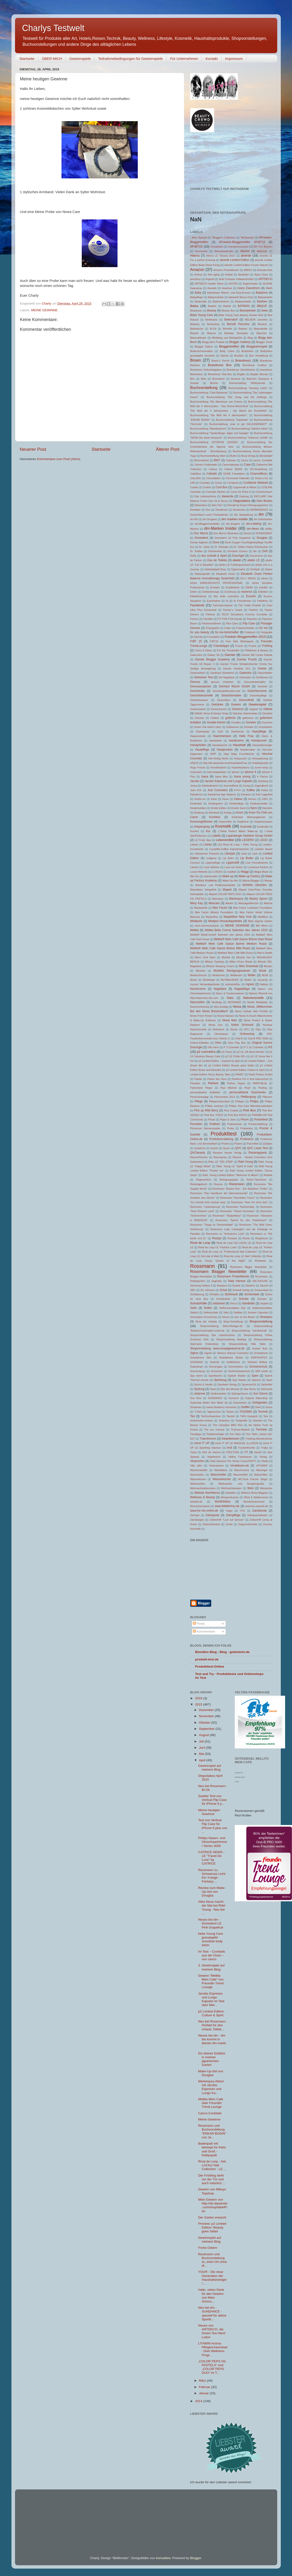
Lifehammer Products (206, 853)
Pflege (199, 1101)
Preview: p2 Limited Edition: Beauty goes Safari (212, 2227)
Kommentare (204, 1631)
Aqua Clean (261, 274)
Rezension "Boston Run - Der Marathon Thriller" (240, 1188)
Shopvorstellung (260, 1321)
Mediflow (263, 916)
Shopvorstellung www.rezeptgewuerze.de (217, 1348)
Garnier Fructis (247, 659)
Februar (205, 2387)
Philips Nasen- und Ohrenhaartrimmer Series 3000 (212, 1841)
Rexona (218, 1184)
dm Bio (194, 519)
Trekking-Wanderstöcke (258, 1438)
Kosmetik (223, 826)
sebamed (219, 1303)
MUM (265, 975)
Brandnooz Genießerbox (241, 369)
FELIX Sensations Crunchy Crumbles (244, 614)
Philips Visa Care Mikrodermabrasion (250, 1105)
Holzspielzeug (260, 758)
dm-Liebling (253, 523)
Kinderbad (196, 803)
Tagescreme (214, 1411)
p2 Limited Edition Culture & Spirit (245, 1069)
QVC (238, 1148)
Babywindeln (265, 297)
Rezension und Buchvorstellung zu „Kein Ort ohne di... (212, 2260)
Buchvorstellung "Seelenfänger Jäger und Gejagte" (219, 433)
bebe (264, 310)
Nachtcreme (198, 988)
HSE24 (194, 763)
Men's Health (264, 952)
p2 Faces (226, 1051)
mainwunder (211, 876)
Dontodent (201, 537)
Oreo (218, 1042)
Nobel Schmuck (242, 1024)
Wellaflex (230, 1492)
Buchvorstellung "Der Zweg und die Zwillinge (236, 397)
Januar (204, 2393)
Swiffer (245, 1407)
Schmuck (231, 1294)
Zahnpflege (233, 1515)
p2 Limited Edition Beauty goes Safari (231, 1065)
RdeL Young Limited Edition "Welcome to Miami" (231, 1175)
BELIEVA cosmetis (256, 319)
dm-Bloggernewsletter (207, 523)
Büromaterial (201, 460)
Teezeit (230, 1416)
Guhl (220, 731)
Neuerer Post (33, 449)
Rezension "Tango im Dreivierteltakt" (212, 1224)
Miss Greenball (248, 966)
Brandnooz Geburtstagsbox (206, 369)
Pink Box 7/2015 (213, 1115)
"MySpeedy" (247, 237)
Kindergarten (215, 803)
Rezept (216, 1238)
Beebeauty (211, 319)
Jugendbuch (261, 785)
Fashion (253, 609)
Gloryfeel (267, 713)
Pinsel (211, 1119)
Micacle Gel (243, 957)
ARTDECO (265, 279)
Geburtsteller (265, 672)
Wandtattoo (220, 1470)
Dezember (207, 1710)
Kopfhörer (243, 821)
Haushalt (239, 745)
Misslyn (268, 966)
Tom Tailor (235, 1434)
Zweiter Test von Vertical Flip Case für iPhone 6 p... (212, 1799)
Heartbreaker (247, 749)
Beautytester (248, 310)
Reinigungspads (229, 1179)
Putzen (238, 1143)
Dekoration (201, 505)
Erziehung (230, 591)
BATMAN (244, 306)
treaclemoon (230, 1438)
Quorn (226, 1148)
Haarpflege (259, 731)
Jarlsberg (263, 781)
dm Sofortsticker (263, 519)
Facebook (197, 605)
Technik (263, 1411)
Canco (244, 460)
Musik (193, 979)
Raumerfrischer (199, 1157)
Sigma (194, 1353)
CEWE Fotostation (234, 473)
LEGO (264, 840)
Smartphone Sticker (231, 1357)
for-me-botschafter (227, 632)
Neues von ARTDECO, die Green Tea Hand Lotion (211, 2331)
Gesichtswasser (199, 700)
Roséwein (260, 1260)
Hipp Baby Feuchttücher (239, 753)
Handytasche (219, 745)
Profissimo (247, 1139)
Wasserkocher (222, 1479)
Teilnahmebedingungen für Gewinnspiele (130, 59)
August (204, 1735)
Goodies (236, 722)
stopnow (199, 1393)
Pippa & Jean (228, 1119)
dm (261, 514)
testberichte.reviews (201, 1420)
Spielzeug (220, 1380)
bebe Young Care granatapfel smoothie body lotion (210, 1939)
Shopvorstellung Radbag (231, 1339)
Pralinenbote (234, 1124)
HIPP (213, 753)
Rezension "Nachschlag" (240, 1206)
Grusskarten (265, 727)
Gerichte (262, 686)
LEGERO (248, 840)
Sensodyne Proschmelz (203, 1317)
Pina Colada (231, 1110)
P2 (270, 1047)
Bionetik (227, 328)
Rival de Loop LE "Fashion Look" (217, 1247)
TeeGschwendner (211, 1416)
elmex (264, 578)
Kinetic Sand (238, 808)
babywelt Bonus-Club (241, 297)
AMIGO (248, 270)
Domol (247, 533)
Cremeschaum (264, 491)
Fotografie (266, 632)
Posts (199, 1623)
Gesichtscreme (257, 691)
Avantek (211, 288)
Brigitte (241, 374)
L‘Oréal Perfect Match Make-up (237, 831)
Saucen (264, 1285)
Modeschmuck (198, 975)
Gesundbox (223, 700)
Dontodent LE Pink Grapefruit (233, 537)
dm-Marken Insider (220, 528)
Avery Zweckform (248, 288)
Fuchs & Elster (203, 650)
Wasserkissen (198, 1479)
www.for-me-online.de (204, 1510)
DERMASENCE (259, 509)
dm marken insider (234, 519)
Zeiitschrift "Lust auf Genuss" (227, 1519)
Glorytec (199, 717)
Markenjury (236, 898)
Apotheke (243, 274)
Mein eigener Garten (260, 921)
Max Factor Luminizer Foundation (252, 907)
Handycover (259, 740)
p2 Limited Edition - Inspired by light (219, 1060)
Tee (192, 1416)
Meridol (226, 957)
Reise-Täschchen (256, 1179)
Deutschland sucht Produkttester (209, 514)
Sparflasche (215, 1375)
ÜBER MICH (52, 59)
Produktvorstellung (221, 1139)
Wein (250, 1488)
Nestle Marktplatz (257, 1002)
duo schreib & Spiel (214, 555)
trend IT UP (202, 1443)
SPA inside (261, 1371)
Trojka (264, 1447)
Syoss (268, 1407)
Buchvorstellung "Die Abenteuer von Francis (216, 401)
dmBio (268, 528)
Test (265, 1416)
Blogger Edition (204, 346)
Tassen (230, 1411)
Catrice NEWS (233, 469)
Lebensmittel (225, 840)
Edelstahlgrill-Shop (215, 569)
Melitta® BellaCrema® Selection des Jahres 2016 (220, 934)
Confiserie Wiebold (255, 482)
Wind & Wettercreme (256, 1497)
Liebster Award (263, 849)
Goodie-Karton (216, 722)
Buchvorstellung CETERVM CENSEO (214, 442)
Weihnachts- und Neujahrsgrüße (241, 1483)
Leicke (208, 844)
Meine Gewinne (209, 2119)
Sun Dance (260, 1393)
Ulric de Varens (211, 1452)
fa (227, 600)
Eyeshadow (213, 600)
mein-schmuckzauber (207, 925)
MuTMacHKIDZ (229, 979)
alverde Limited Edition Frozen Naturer (246, 265)
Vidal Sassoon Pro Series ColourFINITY (233, 1461)
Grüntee (248, 727)
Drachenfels (215, 551)
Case (247, 464)
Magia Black (261, 871)
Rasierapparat (258, 1152)
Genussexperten (200, 686)
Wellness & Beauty (202, 1497)
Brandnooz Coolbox (254, 365)
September (207, 1729)
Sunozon (234, 1398)
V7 (246, 1452)
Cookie (194, 487)
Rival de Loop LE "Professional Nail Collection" (229, 1251)
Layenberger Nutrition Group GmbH (249, 835)
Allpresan (262, 251)
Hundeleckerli (218, 767)
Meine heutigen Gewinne (209, 1812)
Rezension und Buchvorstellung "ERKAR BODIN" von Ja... (212, 2131)
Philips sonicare (214, 1105)
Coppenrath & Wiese (244, 487)
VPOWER (261, 1465)
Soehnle (214, 1362)
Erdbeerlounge (210, 591)
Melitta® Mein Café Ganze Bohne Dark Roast (243, 939)
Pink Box (249, 1110)
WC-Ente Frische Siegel (252, 1479)
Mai (202, 1754)
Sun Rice (196, 1398)
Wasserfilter (261, 1474)
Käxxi (225, 799)
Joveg (246, 785)
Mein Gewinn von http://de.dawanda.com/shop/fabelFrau (212, 2205)
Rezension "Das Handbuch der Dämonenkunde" (219, 1193)
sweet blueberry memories (221, 1407)
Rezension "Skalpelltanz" (227, 1215)
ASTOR (233, 283)
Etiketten (263, 591)
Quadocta (199, 1148)
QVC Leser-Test (257, 1148)
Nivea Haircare (225, 1015)
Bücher (214, 383)
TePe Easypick (249, 1416)
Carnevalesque (230, 464)
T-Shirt (198, 1411)
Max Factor (220, 907)
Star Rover (250, 1389)
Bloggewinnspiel (256, 346)
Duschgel (238, 555)
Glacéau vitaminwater (245, 713)
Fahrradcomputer (223, 605)
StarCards (266, 1389)
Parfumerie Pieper (201, 1087)
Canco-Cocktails (209, 2113)
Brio (192, 378)
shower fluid (259, 1348)
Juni (202, 1747)
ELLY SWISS (248, 578)
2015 (199, 1704)
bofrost (225, 355)
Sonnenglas (215, 1366)
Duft (264, 551)
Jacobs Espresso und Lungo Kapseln (228, 781)
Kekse (238, 799)
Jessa (193, 785)
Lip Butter (246, 858)
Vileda (264, 1461)
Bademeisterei (221, 301)
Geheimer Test (203, 677)
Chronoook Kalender (238, 478)
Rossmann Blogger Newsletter (218, 1271)
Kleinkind (214, 812)
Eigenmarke (238, 569)
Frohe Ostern (207, 2247)
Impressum (234, 59)
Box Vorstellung (258, 355)
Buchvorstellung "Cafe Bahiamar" (209, 392)
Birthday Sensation (236, 333)
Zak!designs (197, 1519)
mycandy (263, 979)
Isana (204, 776)
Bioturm (211, 333)
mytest (250, 984)
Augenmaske (250, 283)
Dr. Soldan (196, 551)
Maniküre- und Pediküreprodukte (215, 885)
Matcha (268, 903)
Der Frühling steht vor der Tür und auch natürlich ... (211, 2179)
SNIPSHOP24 (259, 1357)
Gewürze (238, 709)
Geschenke (197, 691)
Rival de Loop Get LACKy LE (233, 1242)
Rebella (268, 1175)
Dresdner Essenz (237, 551)
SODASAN (196, 1362)
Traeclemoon (208, 1438)
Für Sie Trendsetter (228, 650)
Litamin (194, 867)
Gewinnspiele (80, 59)
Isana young (242, 776)
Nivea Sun (215, 1024)
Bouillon (238, 355)
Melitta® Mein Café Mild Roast (235, 952)
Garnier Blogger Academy (212, 659)
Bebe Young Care (201, 315)
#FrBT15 (196, 246)
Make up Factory (249, 876)
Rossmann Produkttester (233, 1276)
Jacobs (194, 781)
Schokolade (251, 1294)
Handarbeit (215, 740)
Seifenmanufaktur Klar (232, 1307)
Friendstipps (221, 646)
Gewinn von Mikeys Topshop (212, 2191)
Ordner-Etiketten (199, 1042)
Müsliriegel (209, 979)
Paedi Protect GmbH (260, 1074)
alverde (246, 255)
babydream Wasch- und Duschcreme (229, 292)
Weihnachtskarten (231, 1488)
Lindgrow (211, 858)
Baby (198, 292)
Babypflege (196, 297)
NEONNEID (234, 1002)
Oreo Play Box (237, 1042)
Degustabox (242, 501)
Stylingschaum (239, 1393)
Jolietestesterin (210, 785)
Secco (233, 1303)
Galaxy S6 (213, 654)
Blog (250, 337)
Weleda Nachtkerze (207, 1492)
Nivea (237, 1006)
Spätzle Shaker (237, 1375)
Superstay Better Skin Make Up (209, 1402)
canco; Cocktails (262, 460)
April (202, 1760)
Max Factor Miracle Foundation (214, 912)
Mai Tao (194, 876)
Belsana (195, 324)
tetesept (257, 1420)
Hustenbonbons (240, 767)
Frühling (267, 646)
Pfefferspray (248, 1097)
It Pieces (262, 776)
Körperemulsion (263, 821)
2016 (199, 1698)
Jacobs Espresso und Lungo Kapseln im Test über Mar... (211, 1999)
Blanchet (261, 333)
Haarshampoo (222, 736)
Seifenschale (210, 1312)
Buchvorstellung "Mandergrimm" (208, 428)
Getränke (217, 704)
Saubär (236, 1285)
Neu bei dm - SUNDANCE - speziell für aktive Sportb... (212, 2313)
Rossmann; (261, 1276)
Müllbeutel (236, 975)
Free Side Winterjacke (239, 641)
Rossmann (202, 1266)
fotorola (198, 636)
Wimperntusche (230, 1497)
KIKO (265, 799)
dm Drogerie (210, 519)
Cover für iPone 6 (241, 491)
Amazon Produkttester (226, 270)
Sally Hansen (237, 1281)
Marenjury (218, 898)
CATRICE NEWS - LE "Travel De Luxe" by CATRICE (211, 1858)
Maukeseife (200, 907)
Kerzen (252, 799)
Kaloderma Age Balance (222, 794)
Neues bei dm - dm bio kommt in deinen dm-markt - (212, 2041)
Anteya (198, 274)
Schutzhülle (198, 1303)
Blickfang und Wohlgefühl (227, 337)
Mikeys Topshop (214, 961)
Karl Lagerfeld (264, 794)
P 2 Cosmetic (231, 1047)
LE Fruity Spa (203, 840)
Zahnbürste (259, 1510)
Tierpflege (196, 1434)
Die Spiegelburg (243, 514)
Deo (208, 509)
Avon (269, 288)
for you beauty (199, 632)
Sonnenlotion (235, 1366)
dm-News (253, 528)
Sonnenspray (197, 1371)
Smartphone (261, 1353)
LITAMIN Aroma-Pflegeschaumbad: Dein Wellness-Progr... (212, 2349)
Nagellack (220, 988)
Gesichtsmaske (231, 695)
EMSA (249, 587)
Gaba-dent (196, 654)
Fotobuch (250, 632)
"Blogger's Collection (224, 237)
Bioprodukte (261, 328)
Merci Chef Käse (205, 957)
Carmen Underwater (205, 464)
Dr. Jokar (204, 546)
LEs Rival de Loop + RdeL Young (237, 844)
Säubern (250, 1285)
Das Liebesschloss (205, 496)
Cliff (192, 482)
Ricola (246, 1238)
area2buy (195, 279)
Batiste (227, 306)
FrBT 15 (196, 641)
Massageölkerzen (248, 903)
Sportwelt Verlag (227, 1384)
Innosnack (196, 772)
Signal (207, 1353)
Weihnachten (197, 1483)
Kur (208, 831)
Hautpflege (202, 749)
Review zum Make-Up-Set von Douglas (211, 1891)
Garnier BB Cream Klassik (256, 654)
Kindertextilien (198, 808)
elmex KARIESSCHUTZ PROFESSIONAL (216, 582)
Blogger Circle (264, 342)
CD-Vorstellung (258, 469)
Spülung (199, 1389)
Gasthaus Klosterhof (222, 672)
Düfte (193, 555)
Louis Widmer (211, 867)
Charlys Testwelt (53, 28)
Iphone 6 (250, 772)
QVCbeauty (197, 1152)
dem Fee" (217, 505)
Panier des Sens (217, 1079)
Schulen (262, 1298)
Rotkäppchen (197, 1281)
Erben (193, 591)
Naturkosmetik (253, 998)
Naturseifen (197, 1002)
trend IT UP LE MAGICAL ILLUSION (236, 1443)
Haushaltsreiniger (262, 745)
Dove (216, 542)
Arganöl (209, 279)
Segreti (264, 1303)
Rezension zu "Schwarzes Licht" (225, 1233)
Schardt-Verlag (240, 1290)
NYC (246, 1029)
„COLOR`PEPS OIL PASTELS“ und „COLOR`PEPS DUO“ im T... (212, 2367)
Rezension (236, 1184)
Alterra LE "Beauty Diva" (220, 255)
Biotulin (194, 333)
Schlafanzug (197, 1294)
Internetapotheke (216, 772)
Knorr (240, 812)
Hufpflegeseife (260, 763)
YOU (242, 1510)
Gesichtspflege (258, 695)
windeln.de (196, 1501)
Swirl (258, 1407)
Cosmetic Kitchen (216, 491)
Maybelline (212, 916)
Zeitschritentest (211, 1524)
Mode (262, 970)
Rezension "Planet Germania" (237, 1211)
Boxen (195, 360)
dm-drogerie (233, 523)
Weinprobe (266, 1488)
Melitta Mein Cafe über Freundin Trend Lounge (210, 2103)
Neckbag (216, 1002)
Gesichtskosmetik (201, 695)
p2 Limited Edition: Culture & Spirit (211, 2013)
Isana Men (221, 776)
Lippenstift (232, 862)
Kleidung (199, 812)
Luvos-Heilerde (199, 871)
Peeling (262, 1087)
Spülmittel (266, 1384)
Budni (233, 455)
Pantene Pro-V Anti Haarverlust (250, 1079)
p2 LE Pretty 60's (235, 1056)
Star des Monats (229, 1389)
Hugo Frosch (197, 767)
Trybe (193, 1452)
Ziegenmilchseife (247, 1524)
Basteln (212, 306)
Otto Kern (213, 1047)
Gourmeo (267, 722)
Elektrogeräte (202, 573)
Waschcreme (241, 1470)
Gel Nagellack (226, 677)
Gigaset (253, 709)
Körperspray (202, 826)
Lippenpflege (212, 862)
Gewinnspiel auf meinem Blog (209, 1767)
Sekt (226, 1312)
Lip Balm (228, 858)
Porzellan (196, 1124)
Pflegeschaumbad (219, 1101)
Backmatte (201, 301)
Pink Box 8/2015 (237, 1115)
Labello (216, 835)
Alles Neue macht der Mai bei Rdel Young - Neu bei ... (211, 1907)
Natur (230, 998)
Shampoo (266, 1317)
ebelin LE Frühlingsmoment (235, 564)
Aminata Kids (264, 270)
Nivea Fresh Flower (201, 1015)
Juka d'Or (196, 790)
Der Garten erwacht (212, 2217)
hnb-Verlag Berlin (218, 758)
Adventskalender (223, 251)
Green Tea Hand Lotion (207, 727)
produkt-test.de (207, 1659)
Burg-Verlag (248, 455)
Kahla (264, 790)
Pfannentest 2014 (224, 1096)
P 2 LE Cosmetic (254, 1047)
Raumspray (220, 1157)
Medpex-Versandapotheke (225, 921)
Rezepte (232, 1238)
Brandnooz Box (219, 365)
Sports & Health (203, 1384)
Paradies (195, 1083)
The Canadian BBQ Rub (227, 1425)
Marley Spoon (258, 898)
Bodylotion (247, 351)
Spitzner (256, 1380)
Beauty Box (228, 310)
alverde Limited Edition (234, 260)
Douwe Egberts (199, 542)
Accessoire (201, 251)
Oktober (205, 1722)
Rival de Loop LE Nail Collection (242, 1256)
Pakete (198, 1079)
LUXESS (217, 871)
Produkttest (224, 1134)
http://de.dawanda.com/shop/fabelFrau (225, 763)
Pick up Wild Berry (206, 1110)
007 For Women (263, 246)
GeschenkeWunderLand (226, 690)
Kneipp (228, 812)
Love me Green (233, 867)
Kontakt (211, 59)
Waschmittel (218, 1474)
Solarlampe (196, 1366)
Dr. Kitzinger (222, 546)
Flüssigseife (212, 628)
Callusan (231, 460)
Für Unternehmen (184, 59)
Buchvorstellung (204, 387)
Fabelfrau (262, 600)
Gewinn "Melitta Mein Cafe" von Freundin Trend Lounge (211, 1981)
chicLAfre (195, 478)
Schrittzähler (223, 1298)
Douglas (262, 537)
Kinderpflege (236, 803)
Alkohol (245, 251)
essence (246, 591)
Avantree (227, 288)
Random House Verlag (227, 1152)
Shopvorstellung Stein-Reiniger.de (221, 1326)
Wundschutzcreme (254, 1501)
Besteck (262, 324)
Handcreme (236, 740)
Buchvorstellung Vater (212, 455)
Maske (229, 903)
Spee (254, 1375)
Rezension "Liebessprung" (205, 1206)
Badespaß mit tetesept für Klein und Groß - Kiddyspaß (212, 2149)
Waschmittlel (240, 1474)
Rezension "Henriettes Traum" (237, 1197)
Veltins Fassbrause (240, 1456)
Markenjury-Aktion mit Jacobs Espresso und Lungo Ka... (211, 2087)
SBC (192, 1290)
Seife (193, 1308)
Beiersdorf (230, 319)
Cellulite (212, 473)
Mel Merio (262, 925)
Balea (194, 306)
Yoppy (229, 1510)
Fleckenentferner (211, 623)
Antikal (229, 274)
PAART (239, 1074)
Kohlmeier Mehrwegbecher (249, 817)
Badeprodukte (243, 301)
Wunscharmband (200, 1506)
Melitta (194, 930)
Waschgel (261, 1470)
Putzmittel (252, 1143)
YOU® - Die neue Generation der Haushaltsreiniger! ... (212, 2277)
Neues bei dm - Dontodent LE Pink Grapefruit (210, 1923)
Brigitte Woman (259, 374)
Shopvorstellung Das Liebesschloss (212, 1335)
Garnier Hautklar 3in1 (236, 668)
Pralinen (215, 1124)
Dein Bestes (264, 501)
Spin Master (239, 1380)
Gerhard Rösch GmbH (234, 686)
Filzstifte (208, 618)
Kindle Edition (219, 808)
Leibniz (194, 844)
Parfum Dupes (236, 1083)
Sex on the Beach (245, 1317)
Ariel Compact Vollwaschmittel (236, 279)
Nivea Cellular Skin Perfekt (251, 1011)
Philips (254, 1101)
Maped (227, 889)
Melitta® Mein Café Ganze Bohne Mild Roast (220, 948)
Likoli (244, 853)
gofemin (230, 718)
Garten (262, 668)
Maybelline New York (237, 916)
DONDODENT (264, 533)
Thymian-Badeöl (240, 1429)
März (203, 2380)
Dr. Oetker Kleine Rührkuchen (251, 546)
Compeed (232, 482)
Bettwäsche (197, 328)
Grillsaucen (232, 727)
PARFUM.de (260, 1083)
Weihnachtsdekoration (203, 1488)
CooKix (207, 487)
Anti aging (214, 274)
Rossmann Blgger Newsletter (248, 1266)
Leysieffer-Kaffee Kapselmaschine (229, 849)
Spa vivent (196, 1375)
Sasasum (222, 1285)
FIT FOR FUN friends (229, 618)
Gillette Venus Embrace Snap (211, 713)
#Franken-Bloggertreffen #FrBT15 (242, 242)
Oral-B (239, 1038)
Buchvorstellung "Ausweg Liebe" (248, 388)
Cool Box (221, 487)
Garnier (230, 655)
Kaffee (250, 790)
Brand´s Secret (220, 360)
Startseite (26, 59)
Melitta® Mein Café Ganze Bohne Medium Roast (231, 943)
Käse (214, 799)
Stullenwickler (218, 1393)
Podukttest (261, 1119)
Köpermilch (225, 821)
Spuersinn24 (248, 1384)
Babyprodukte (216, 297)
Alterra (195, 255)
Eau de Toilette (217, 560)
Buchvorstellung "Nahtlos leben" (250, 428)
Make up (228, 876)
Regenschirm (203, 1179)
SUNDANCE (215, 1398)
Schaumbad (261, 1290)
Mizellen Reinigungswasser (231, 970)
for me (263, 628)
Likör (255, 853)
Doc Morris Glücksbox (226, 533)
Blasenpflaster (198, 337)
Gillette (267, 709)
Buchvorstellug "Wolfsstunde (247, 383)
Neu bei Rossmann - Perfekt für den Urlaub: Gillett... (212, 2025)
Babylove (262, 292)
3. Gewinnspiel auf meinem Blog (211, 1967)
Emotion (215, 587)
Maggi (245, 871)
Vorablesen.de (239, 1465)
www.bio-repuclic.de (256, 1506)
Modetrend (218, 975)
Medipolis (196, 921)
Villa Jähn (196, 1465)
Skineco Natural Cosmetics (233, 1353)
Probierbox (246, 1128)
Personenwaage (199, 1096)
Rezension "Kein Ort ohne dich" (249, 1202)
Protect (225, 1143)
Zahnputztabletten (257, 1515)
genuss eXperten (222, 681)
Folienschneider (245, 628)
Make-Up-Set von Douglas (210, 2073)
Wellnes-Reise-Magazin (254, 1492)
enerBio (263, 587)
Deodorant (239, 509)
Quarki (214, 1148)
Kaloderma (196, 794)
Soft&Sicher (233, 1362)
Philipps (239, 1101)
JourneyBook (230, 785)
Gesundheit (246, 700)
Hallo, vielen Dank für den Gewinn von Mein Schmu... (211, 2295)
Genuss (195, 682)
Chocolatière (213, 478)
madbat (231, 871)
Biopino (243, 328)
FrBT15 (214, 641)
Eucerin (251, 596)
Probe (230, 1128)
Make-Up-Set (230, 880)
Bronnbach (218, 378)
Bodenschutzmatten (201, 351)
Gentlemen (262, 677)
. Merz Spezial (198, 237)
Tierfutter (261, 1429)
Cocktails (205, 482)
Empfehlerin (233, 587)
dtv (254, 551)
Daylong (244, 496)
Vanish (258, 1452)
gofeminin (248, 717)
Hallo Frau (246, 736)
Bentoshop (213, 324)
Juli (202, 1741)
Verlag (263, 1456)
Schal (223, 1290)
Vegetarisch (213, 1456)
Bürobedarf (266, 455)
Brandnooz (243, 360)
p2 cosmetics (206, 1051)
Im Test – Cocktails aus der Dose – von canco (211, 1955)
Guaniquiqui (203, 731)
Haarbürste (237, 731)
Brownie (235, 378)
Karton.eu (200, 799)
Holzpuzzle (240, 758)
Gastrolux (245, 672)
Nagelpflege (242, 988)
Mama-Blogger (251, 880)
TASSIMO (245, 1411)
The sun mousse (214, 1429)
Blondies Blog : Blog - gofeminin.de (222, 1652)
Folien (227, 628)
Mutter (248, 979)
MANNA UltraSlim (254, 885)
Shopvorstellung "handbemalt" (249, 1330)
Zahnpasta (212, 1515)
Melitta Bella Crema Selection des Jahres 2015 (236, 930)
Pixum (245, 1119)
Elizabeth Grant (225, 573)
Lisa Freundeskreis (257, 862)
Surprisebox (240, 1402)
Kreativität (262, 826)
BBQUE (262, 306)
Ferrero (194, 618)
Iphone (235, 772)
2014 (199, 2401)
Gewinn (236, 704)
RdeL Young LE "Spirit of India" (234, 1166)
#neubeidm (216, 246)
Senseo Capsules (258, 1312)
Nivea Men (229, 1020)
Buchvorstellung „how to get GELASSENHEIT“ (238, 424)
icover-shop (261, 767)
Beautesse (196, 310)
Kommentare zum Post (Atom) (58, 459)
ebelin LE (253, 560)
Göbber (214, 717)
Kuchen (194, 831)
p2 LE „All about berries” (251, 1051)
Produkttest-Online (209, 1666)
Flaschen (252, 618)
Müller (252, 975)
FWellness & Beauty (256, 650)
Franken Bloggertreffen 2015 (245, 636)
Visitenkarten (216, 1465)
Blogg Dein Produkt (213, 342)
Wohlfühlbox (223, 1501)
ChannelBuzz (258, 473)
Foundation (213, 636)
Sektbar (238, 1312)
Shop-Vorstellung (233, 1321)
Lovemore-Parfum (258, 867)
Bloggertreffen (229, 346)
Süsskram (196, 1407)
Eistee (268, 569)
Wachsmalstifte (199, 1470)
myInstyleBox (232, 984)
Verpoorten (197, 1461)
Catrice (213, 469)
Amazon (197, 269)
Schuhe (244, 1299)
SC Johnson (207, 1290)
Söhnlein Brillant (257, 1362)
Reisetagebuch (198, 1184)
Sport (269, 1380)
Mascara (214, 903)
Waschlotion (197, 1474)
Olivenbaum (221, 1033)
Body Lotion (227, 351)
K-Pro (237, 790)
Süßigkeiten (259, 1402)
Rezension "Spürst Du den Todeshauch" (241, 1220)
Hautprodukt (224, 749)
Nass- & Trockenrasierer (230, 993)
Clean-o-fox (261, 478)
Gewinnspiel (257, 704)
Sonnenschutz (258, 1366)
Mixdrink (200, 970)
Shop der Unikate (206, 1321)
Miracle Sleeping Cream (220, 966)
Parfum (213, 1083)
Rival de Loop (200, 1242)
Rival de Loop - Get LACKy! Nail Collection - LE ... (212, 2165)
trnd (229, 1447)
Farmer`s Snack (232, 609)
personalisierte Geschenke (247, 1092)
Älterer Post (167, 449)
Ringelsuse (261, 1238)
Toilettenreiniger (215, 1434)
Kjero (253, 808)
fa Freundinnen (242, 600)
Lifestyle (230, 853)
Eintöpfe (255, 569)
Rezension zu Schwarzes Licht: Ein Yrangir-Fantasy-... (212, 1875)
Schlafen (215, 1294)
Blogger (195, 2558)
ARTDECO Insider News (209, 283)
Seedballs (248, 1303)
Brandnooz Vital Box (220, 374)
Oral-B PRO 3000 (258, 1038)
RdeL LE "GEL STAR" (220, 1161)
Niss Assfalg (221, 1006)
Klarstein (267, 808)
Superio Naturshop (256, 1398)
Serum (226, 1317)
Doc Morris (201, 533)
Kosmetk (245, 826)
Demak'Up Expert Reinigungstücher (247, 505)
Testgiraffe (241, 1420)
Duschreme (256, 555)
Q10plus (267, 1143)
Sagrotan (216, 1281)
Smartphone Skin (200, 1357)
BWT (217, 460)
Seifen (208, 1308)
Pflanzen (267, 1096)
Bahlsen (262, 301)
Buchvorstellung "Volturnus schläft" (248, 437)
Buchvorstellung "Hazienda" (232, 419)
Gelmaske (245, 677)
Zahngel (195, 1515)
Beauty (211, 310)
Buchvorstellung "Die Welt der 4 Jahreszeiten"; (219, 415)
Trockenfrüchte (246, 1447)
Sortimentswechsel (239, 1371)
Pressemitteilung (257, 1124)
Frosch (239, 645)
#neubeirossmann (238, 246)
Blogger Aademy (240, 342)
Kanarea (246, 794)
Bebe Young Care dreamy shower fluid (240, 315)
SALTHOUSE (260, 1281)
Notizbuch (218, 1029)
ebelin (237, 560)
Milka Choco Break (241, 961)
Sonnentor (217, 1371)
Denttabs (195, 509)
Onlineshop (247, 1034)
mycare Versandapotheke (205, 984)
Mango (268, 880)
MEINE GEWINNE (44, 310)
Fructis (252, 645)
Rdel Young (245, 1161)
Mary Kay (196, 903)
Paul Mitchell (228, 1087)
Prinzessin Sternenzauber (205, 1128)
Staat (213, 1389)
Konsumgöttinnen (201, 821)
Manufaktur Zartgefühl (203, 889)
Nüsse (234, 1029)
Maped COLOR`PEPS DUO (225, 894)
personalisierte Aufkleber (205, 1092)
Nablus (264, 984)
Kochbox (214, 817)
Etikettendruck (198, 596)
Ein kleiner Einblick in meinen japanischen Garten (211, 2059)
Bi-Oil (213, 328)
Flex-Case (232, 623)
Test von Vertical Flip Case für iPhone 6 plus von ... (212, 1826)
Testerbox (224, 1420)
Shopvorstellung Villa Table (247, 1343)
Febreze (210, 614)
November (207, 1716)
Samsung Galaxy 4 (201, 1285)
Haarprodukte (198, 736)
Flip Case (249, 623)
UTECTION (232, 1452)
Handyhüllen (198, 745)
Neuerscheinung (199, 1006)
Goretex (251, 722)
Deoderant (221, 509)
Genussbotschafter (255, 681)
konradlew (163, 2558)
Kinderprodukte (258, 803)
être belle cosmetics (226, 596)
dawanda (227, 496)
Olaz (258, 1029)
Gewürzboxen (219, 709)
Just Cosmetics (217, 790)
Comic (218, 482)
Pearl (247, 1087)
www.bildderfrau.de (227, 1506)
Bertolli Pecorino (238, 324)
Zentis (228, 1524)
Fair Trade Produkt (249, 605)
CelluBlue (195, 473)
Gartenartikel (197, 672)
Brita (203, 378)
